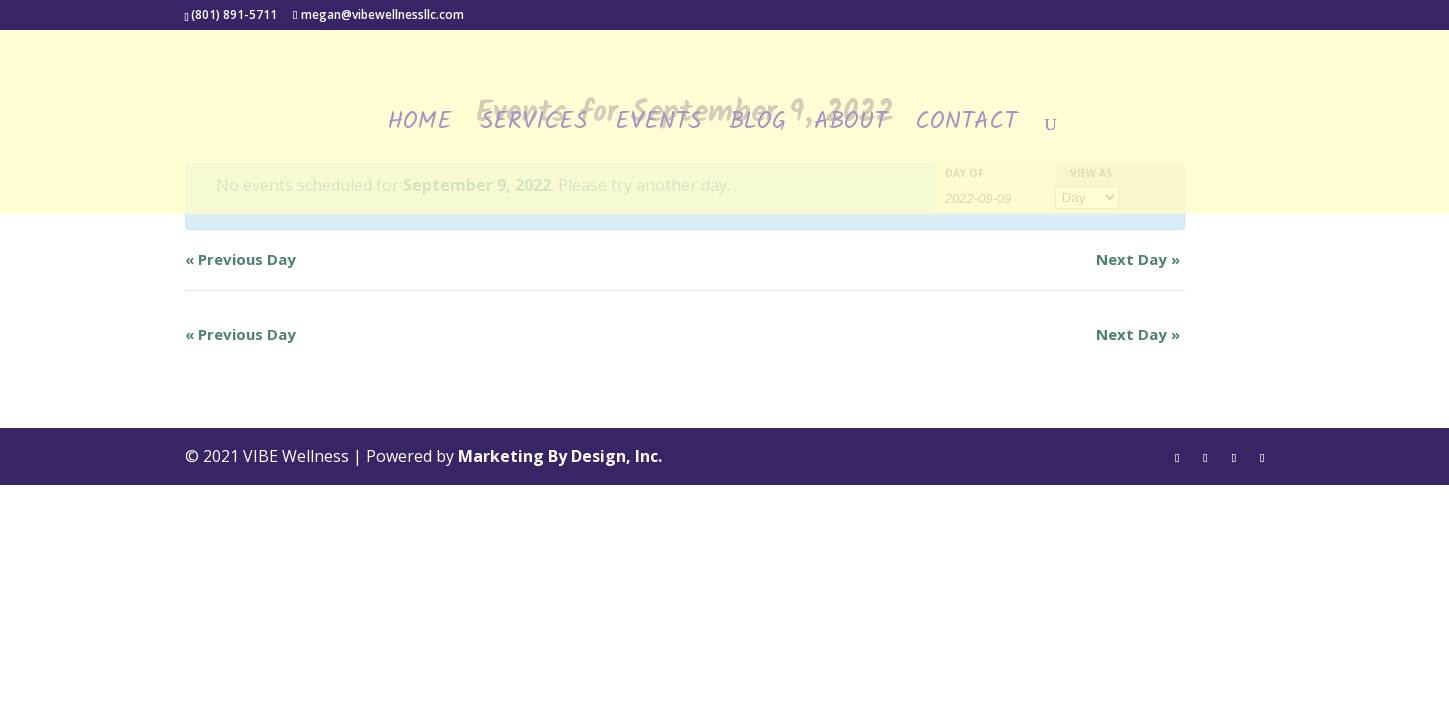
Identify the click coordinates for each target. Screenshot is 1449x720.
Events (658, 128)
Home (419, 128)
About (850, 128)
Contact (966, 128)
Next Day (1138, 259)
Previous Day (240, 259)
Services (533, 128)
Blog (757, 128)
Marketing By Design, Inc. (560, 456)
